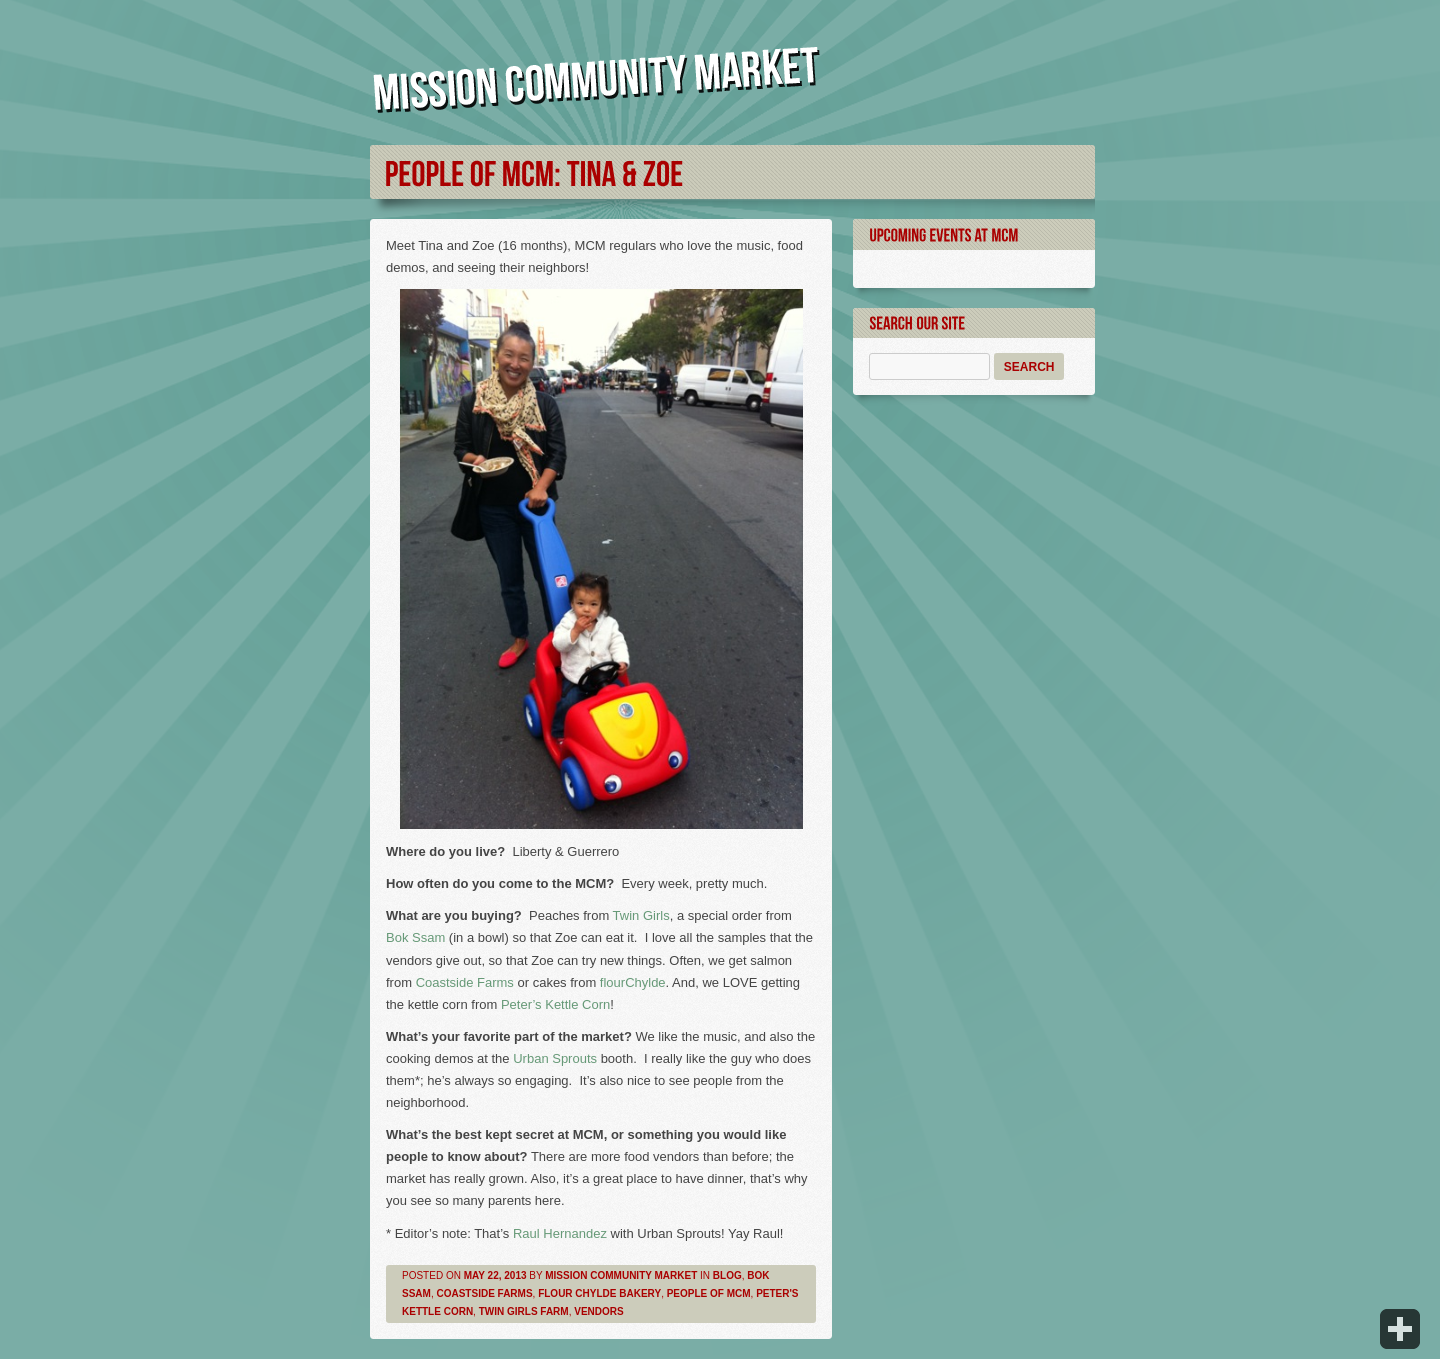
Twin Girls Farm (524, 1311)
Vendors (598, 1311)
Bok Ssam (415, 937)
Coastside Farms (465, 982)
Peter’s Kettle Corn (555, 1004)
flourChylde (633, 982)
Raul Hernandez (562, 1233)
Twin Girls (641, 915)
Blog (727, 1275)
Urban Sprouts (555, 1058)
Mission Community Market (621, 1275)
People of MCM (709, 1293)
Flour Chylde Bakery (599, 1293)
